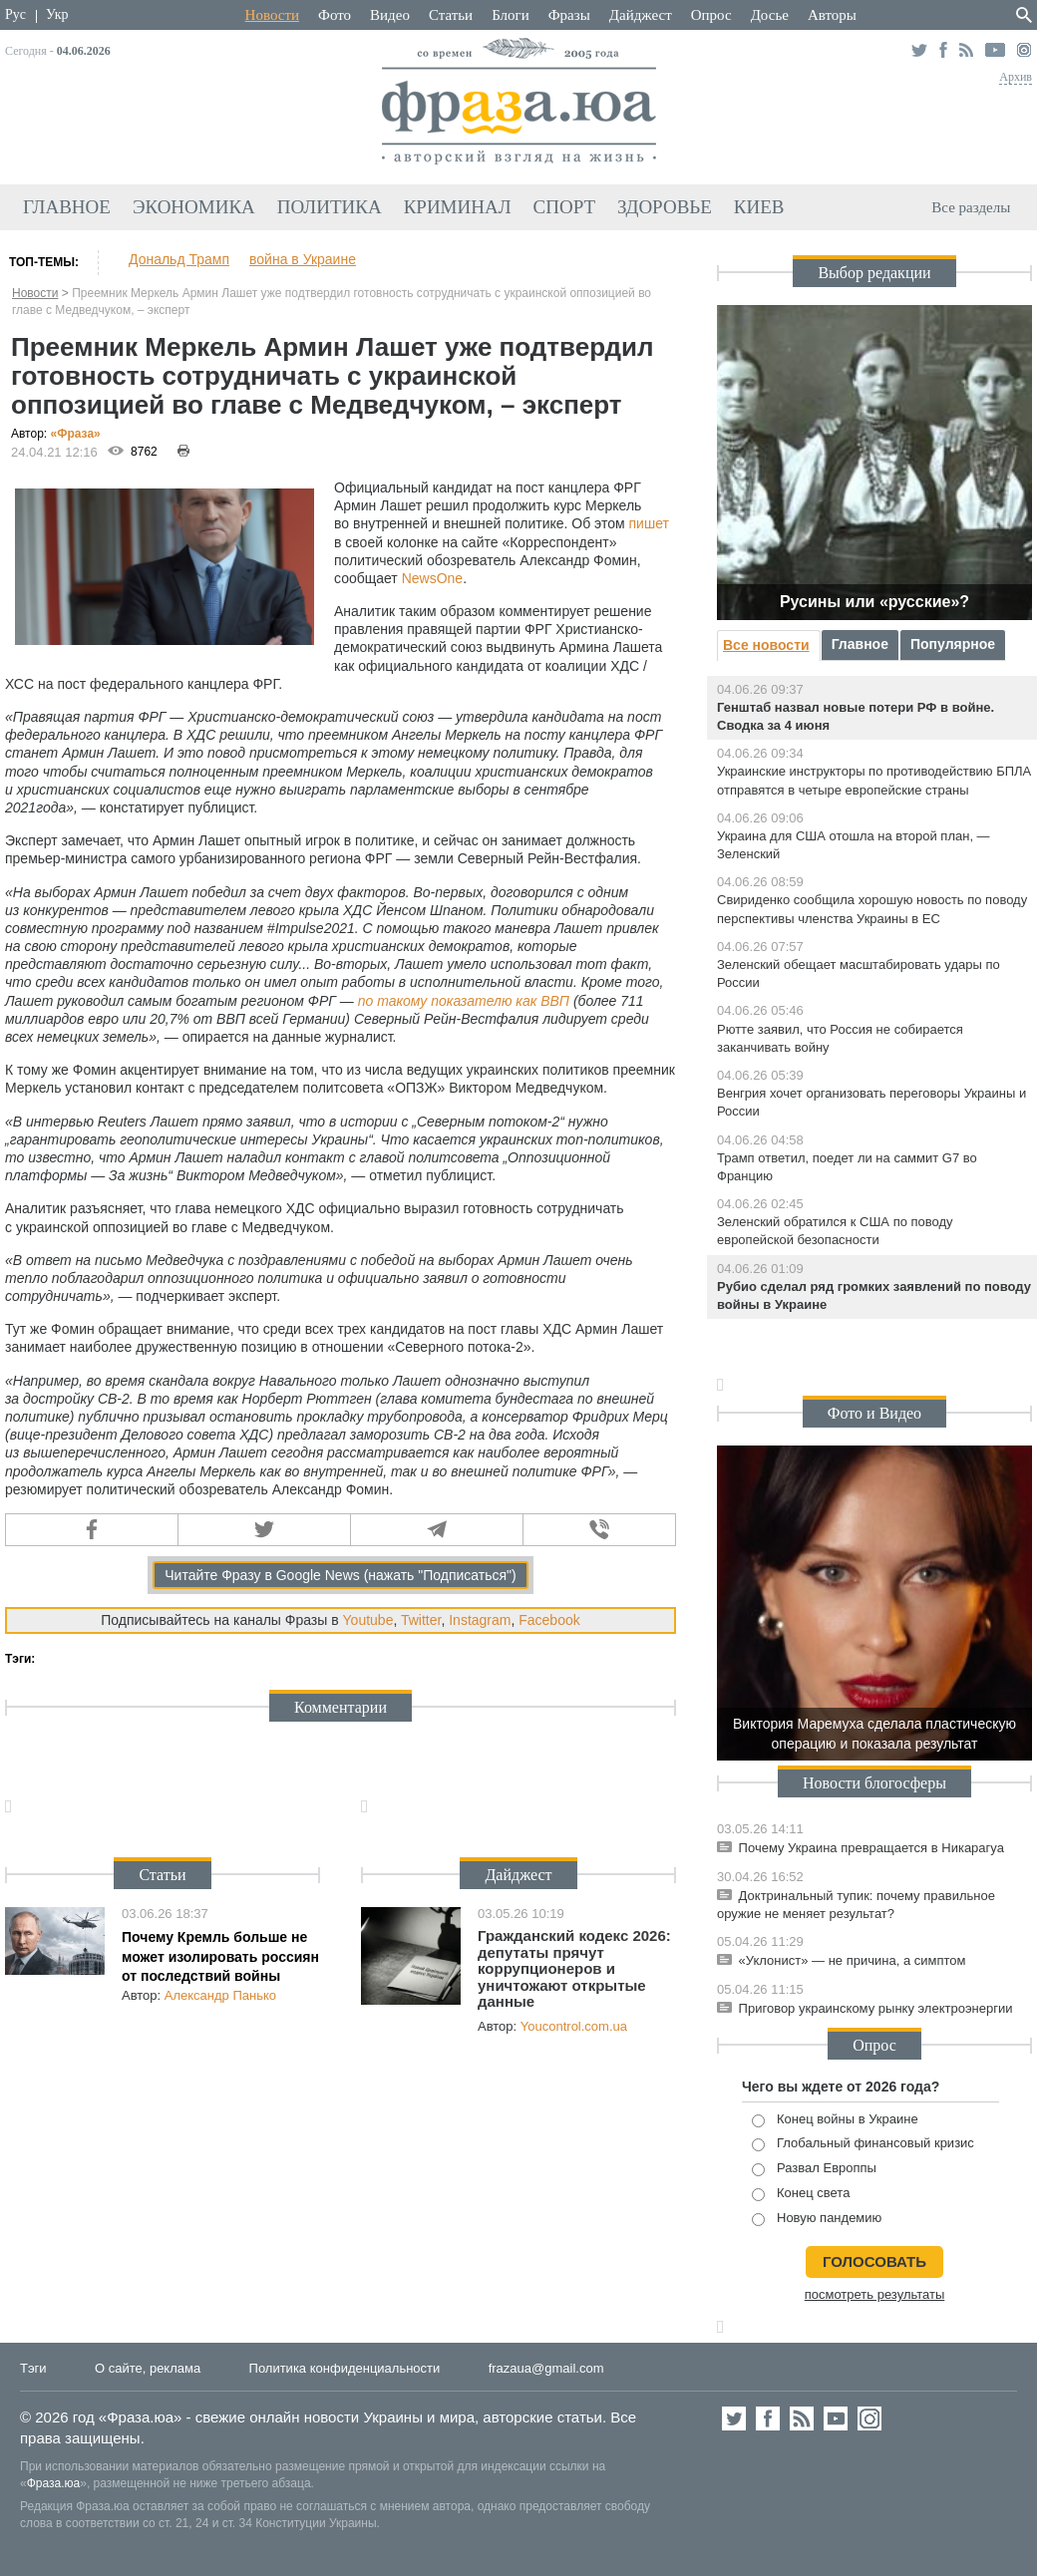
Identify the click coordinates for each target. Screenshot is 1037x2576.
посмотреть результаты (875, 2294)
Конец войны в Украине (835, 2119)
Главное (67, 206)
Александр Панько (220, 1995)
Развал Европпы (814, 2168)
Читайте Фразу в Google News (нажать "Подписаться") (341, 1575)
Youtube (368, 1620)
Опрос (711, 15)
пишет (649, 523)
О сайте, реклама (147, 2368)
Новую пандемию (816, 2218)
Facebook (548, 1620)
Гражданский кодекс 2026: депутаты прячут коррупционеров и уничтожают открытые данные (574, 1968)
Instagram (480, 1620)
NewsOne (432, 578)
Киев (759, 206)
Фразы (569, 15)
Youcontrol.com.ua (573, 2026)
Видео (390, 15)
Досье (770, 15)
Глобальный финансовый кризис (863, 2143)
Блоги (510, 15)
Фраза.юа (54, 2483)
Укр (57, 14)
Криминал (458, 206)
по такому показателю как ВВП (463, 1001)
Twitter (421, 1620)
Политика (329, 206)
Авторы (832, 15)
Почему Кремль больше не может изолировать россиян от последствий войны (220, 1956)
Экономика (194, 206)
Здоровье (664, 206)
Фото (334, 15)
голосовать (874, 2261)
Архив (1015, 77)
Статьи (451, 15)
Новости (272, 15)
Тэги (33, 2368)
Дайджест (640, 15)
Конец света (801, 2193)
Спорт (564, 206)
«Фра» (76, 434)
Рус (15, 14)
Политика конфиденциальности (345, 2368)
